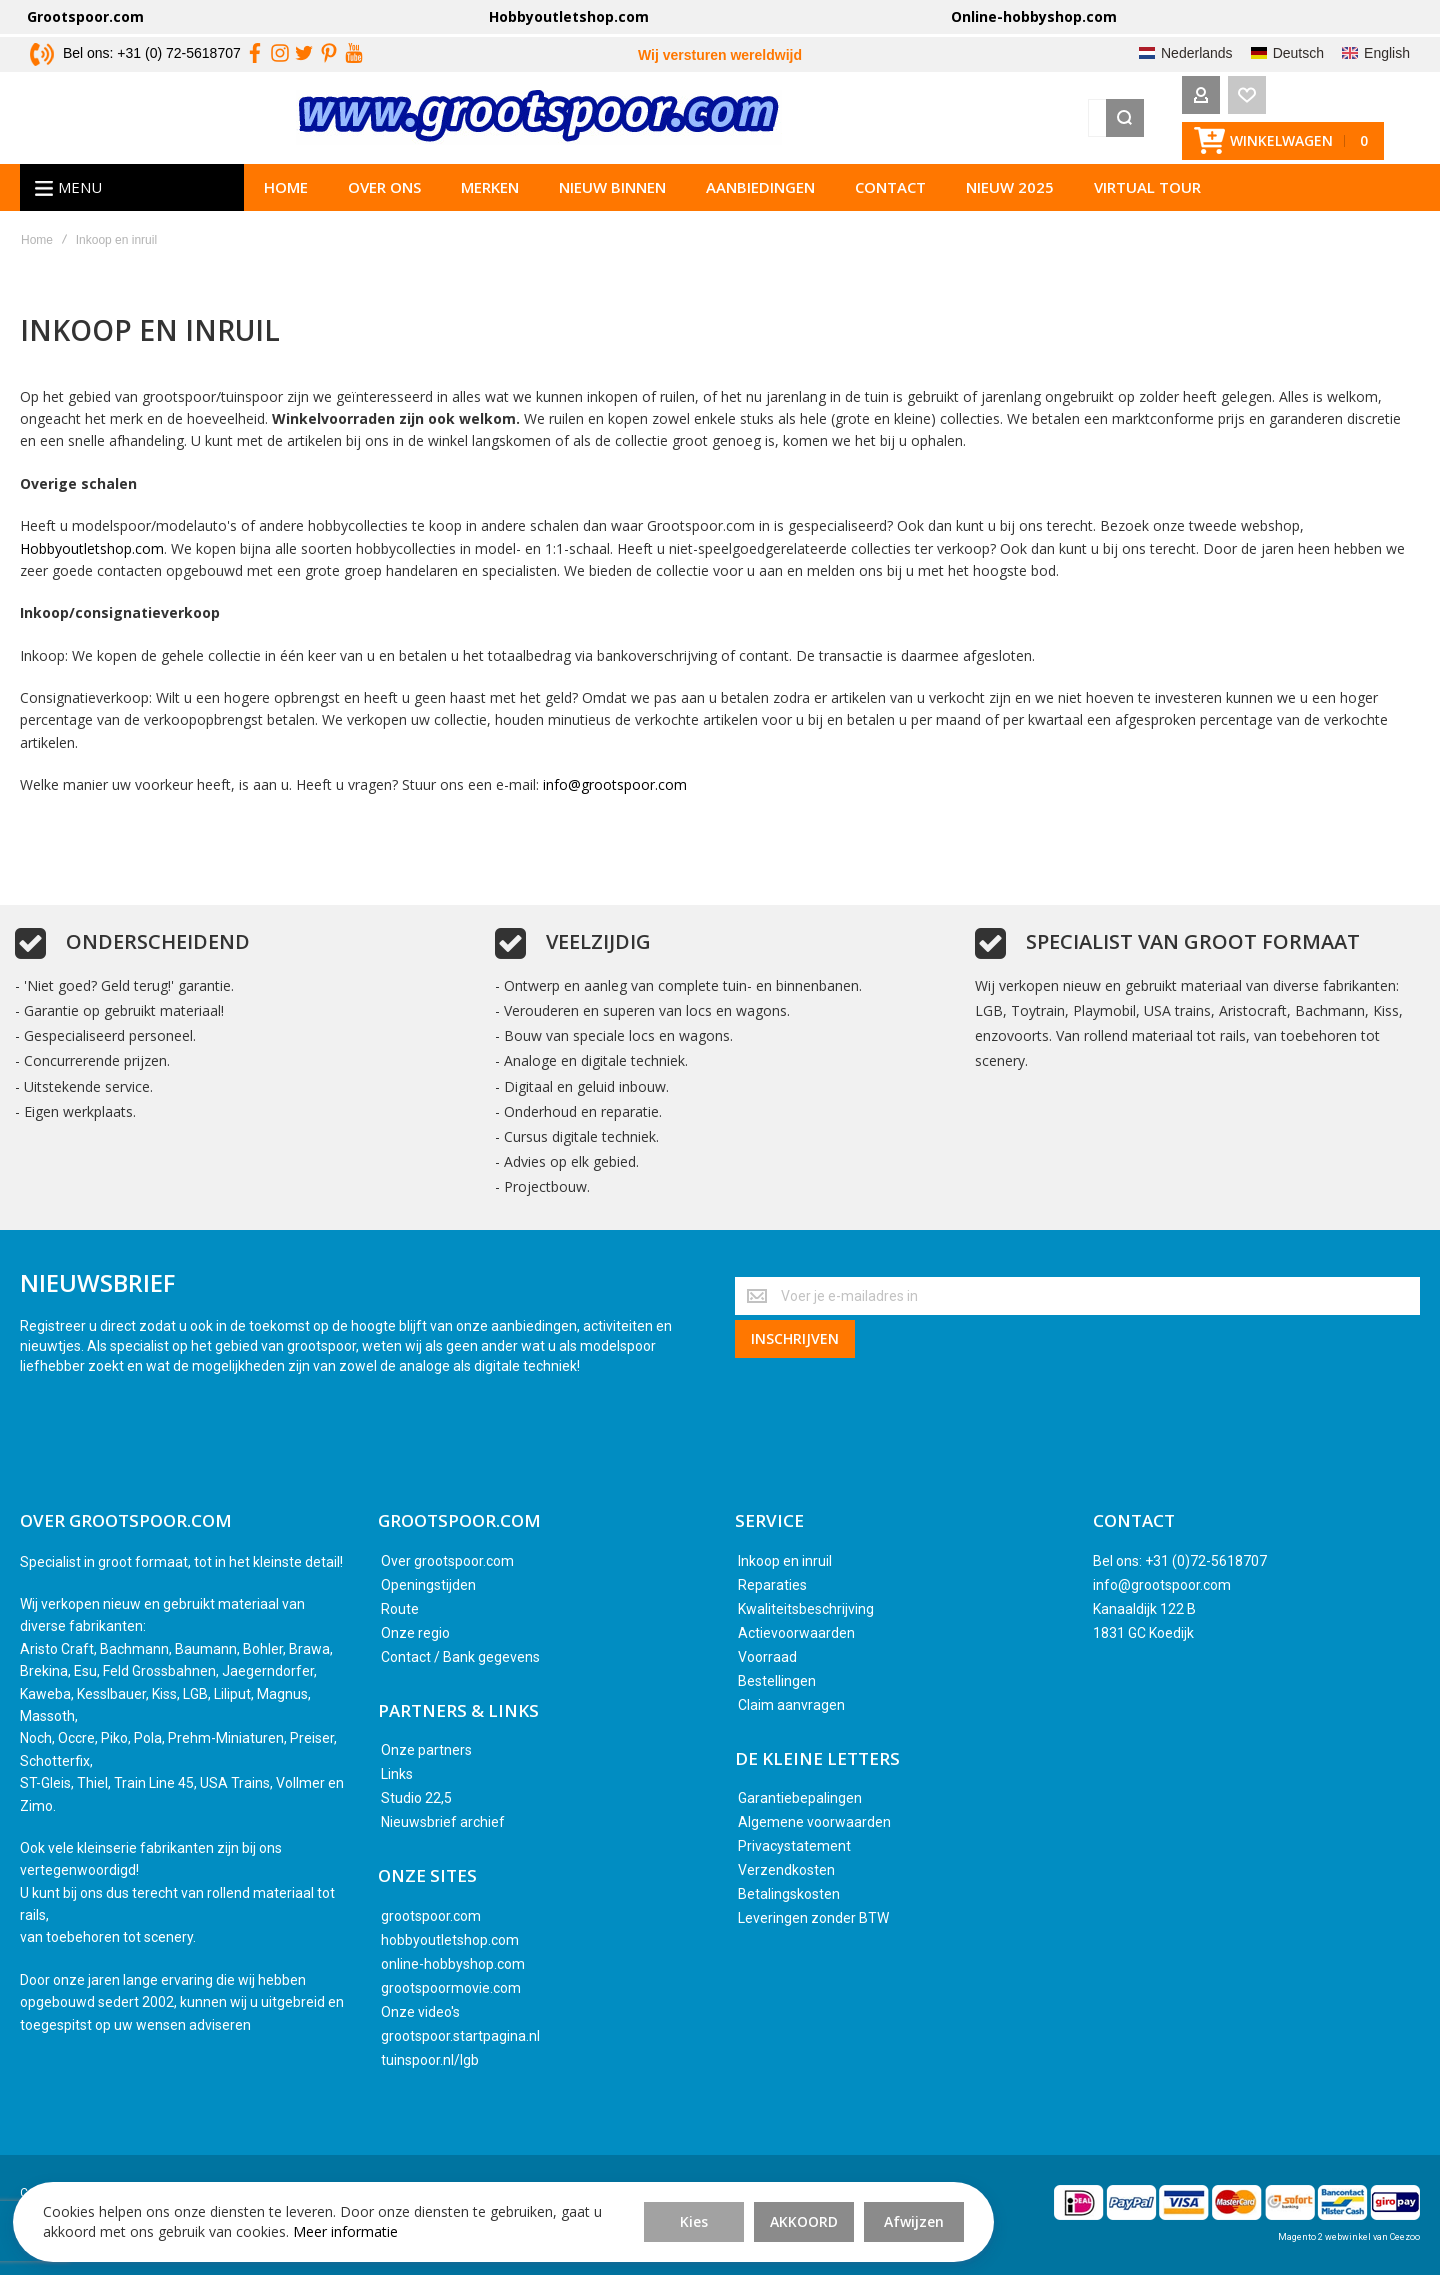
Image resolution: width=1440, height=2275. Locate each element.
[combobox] (812, 122)
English (1387, 53)
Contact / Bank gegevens (460, 1657)
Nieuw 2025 (1010, 195)
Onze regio (415, 1633)
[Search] (1069, 122)
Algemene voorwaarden (814, 1823)
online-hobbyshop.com (453, 1964)
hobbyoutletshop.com (450, 1940)
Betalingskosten (789, 1895)
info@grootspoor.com (615, 793)
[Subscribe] (795, 1337)
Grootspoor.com (85, 16)
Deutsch (1298, 53)
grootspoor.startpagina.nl (460, 2036)
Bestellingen (777, 1681)
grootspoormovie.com (451, 1988)
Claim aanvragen (791, 1705)
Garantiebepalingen (800, 1799)
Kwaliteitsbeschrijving (806, 1609)
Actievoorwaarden (796, 1633)
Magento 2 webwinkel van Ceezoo (1349, 2237)
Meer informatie (295, 2224)
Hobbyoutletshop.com (569, 16)
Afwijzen (660, 2204)
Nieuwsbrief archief (443, 1823)
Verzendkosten (786, 1871)
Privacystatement (794, 1847)
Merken (490, 195)
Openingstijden (428, 1585)
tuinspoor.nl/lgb (430, 2060)
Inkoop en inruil (785, 1561)
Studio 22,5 (416, 1799)
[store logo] (263, 122)
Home (286, 195)
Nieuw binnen (612, 195)
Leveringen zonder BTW (813, 1919)
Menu (80, 195)
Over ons (384, 195)
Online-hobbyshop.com (1034, 16)
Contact (890, 195)
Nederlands (1197, 53)
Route (400, 1609)
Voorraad (767, 1657)
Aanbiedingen (760, 195)
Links (397, 1775)
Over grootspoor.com (447, 1561)
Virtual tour (1147, 195)
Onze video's (420, 2012)
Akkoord (550, 2204)
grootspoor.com (431, 1916)
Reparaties (772, 1585)
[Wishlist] (1191, 122)
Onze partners (426, 1751)
